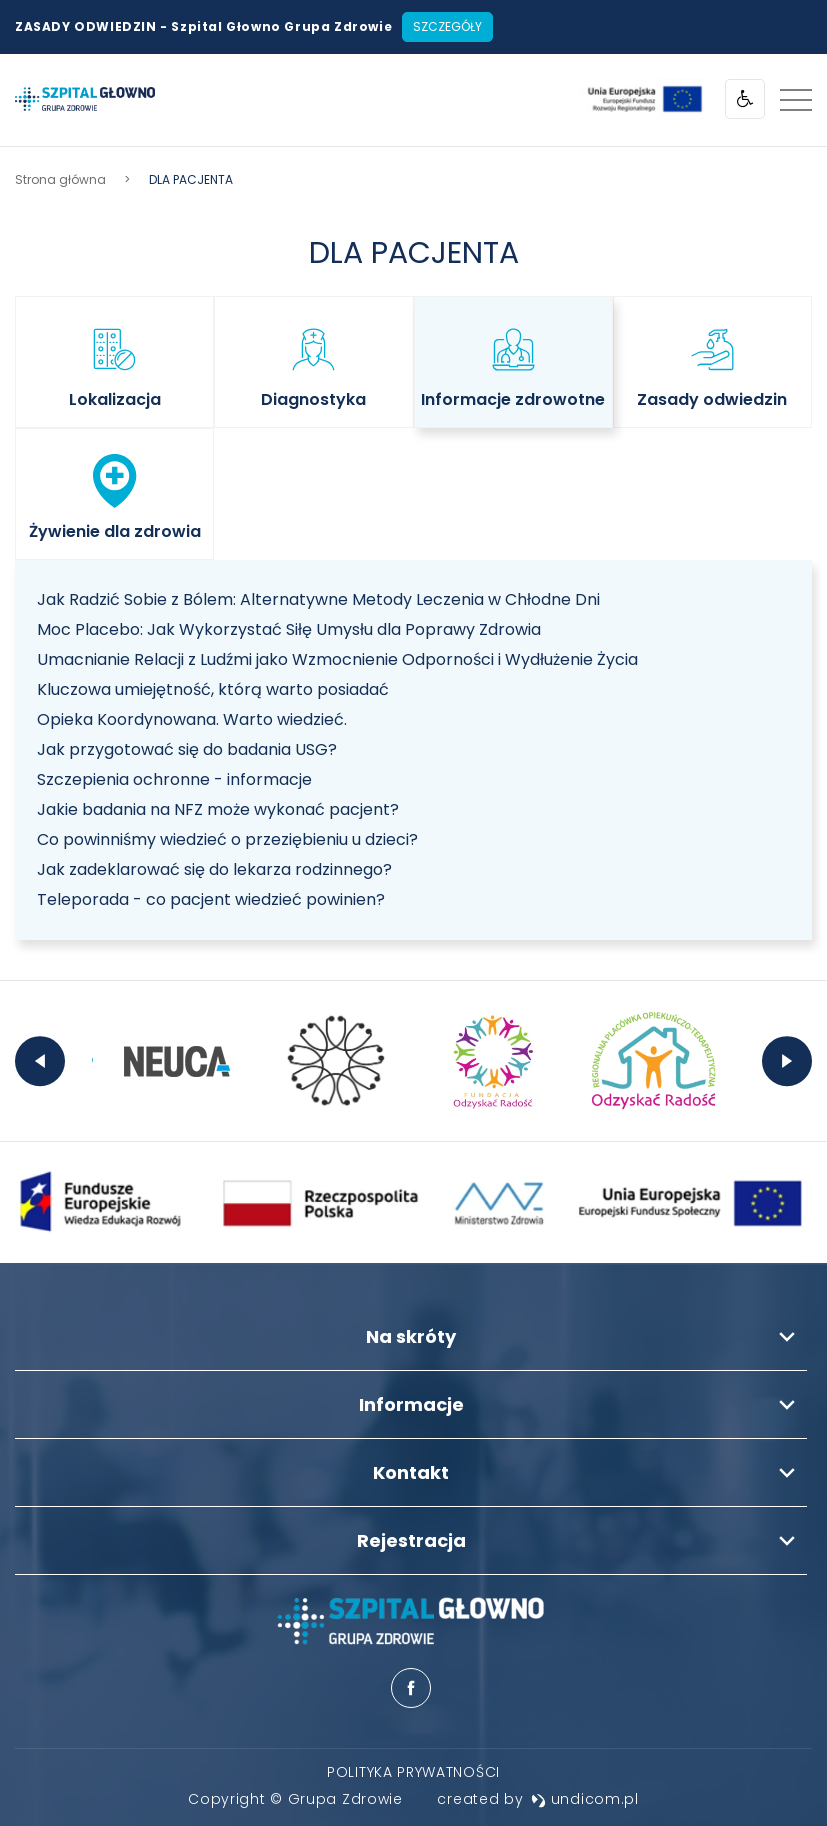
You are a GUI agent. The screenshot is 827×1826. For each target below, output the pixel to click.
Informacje (411, 1404)
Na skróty (411, 1336)
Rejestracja (411, 1540)
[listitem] (114, 362)
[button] (114, 362)
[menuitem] (413, 1772)
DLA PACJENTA (414, 253)
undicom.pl (585, 1799)
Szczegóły (447, 26)
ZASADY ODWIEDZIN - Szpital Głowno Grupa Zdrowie (203, 26)
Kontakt (411, 1472)
